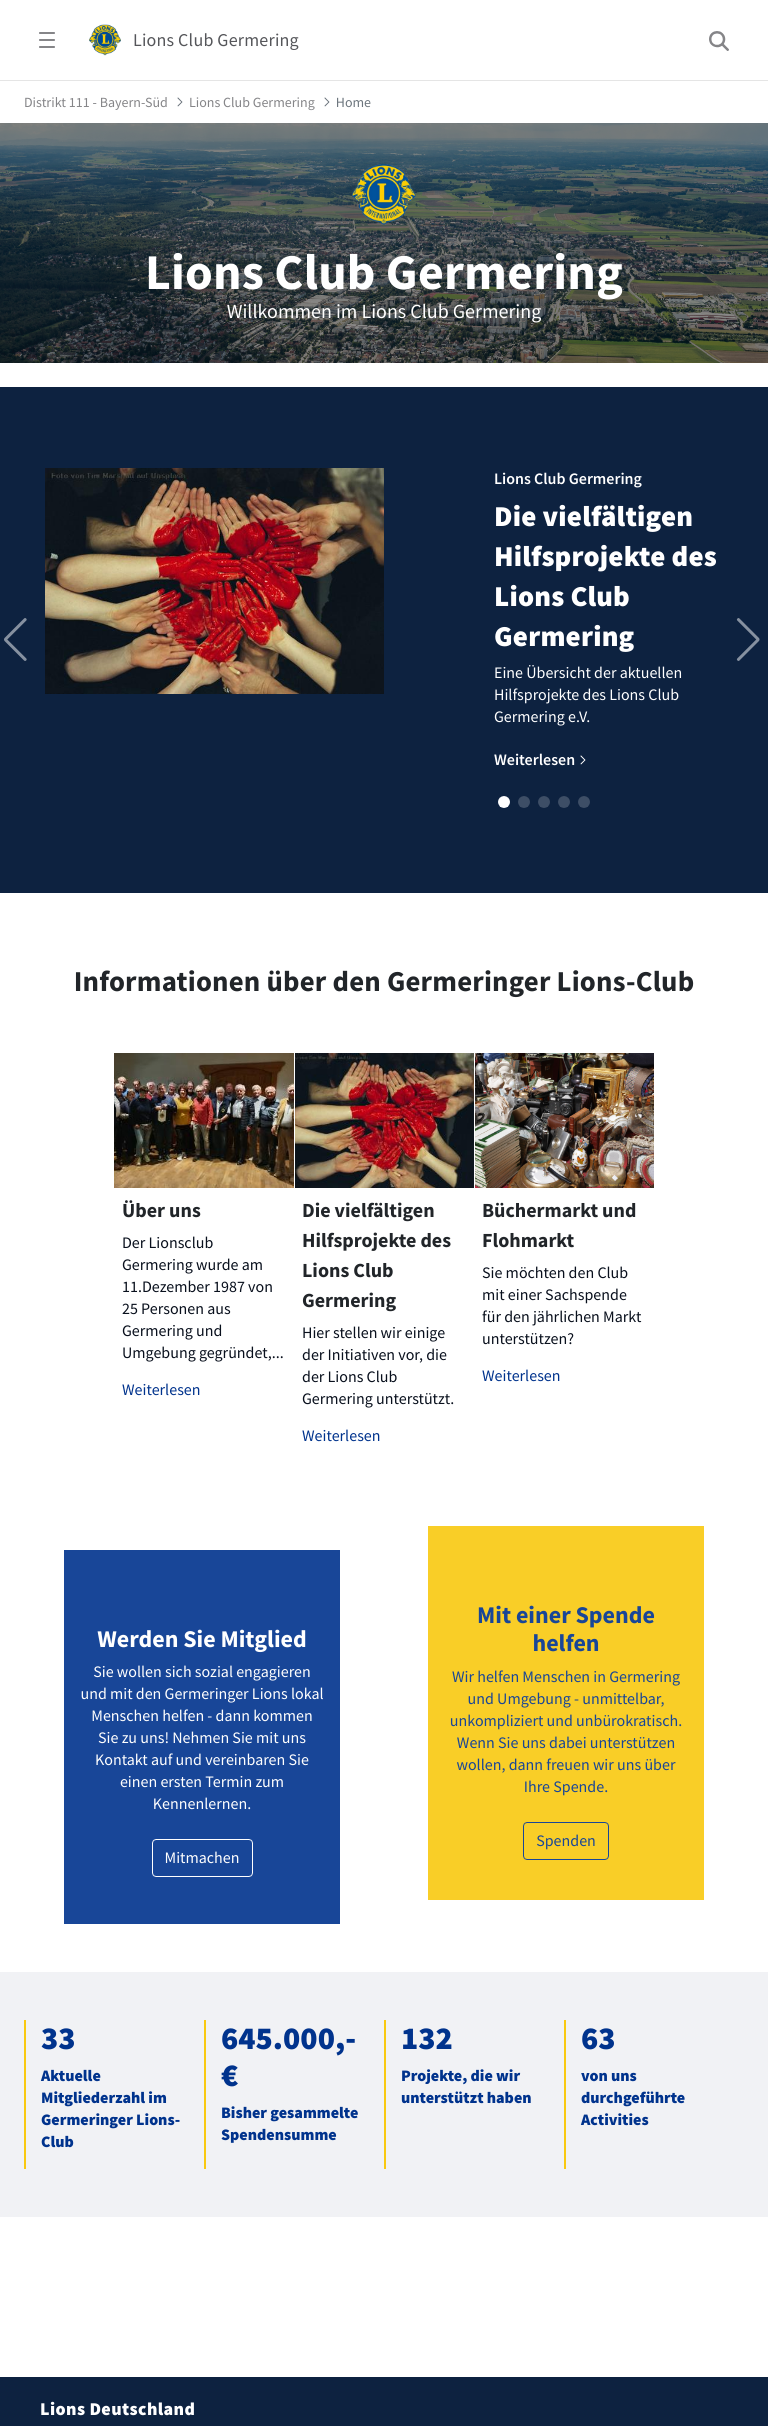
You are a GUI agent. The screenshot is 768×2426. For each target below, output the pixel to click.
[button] (504, 802)
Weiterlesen (161, 1390)
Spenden (566, 1841)
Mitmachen (202, 1858)
